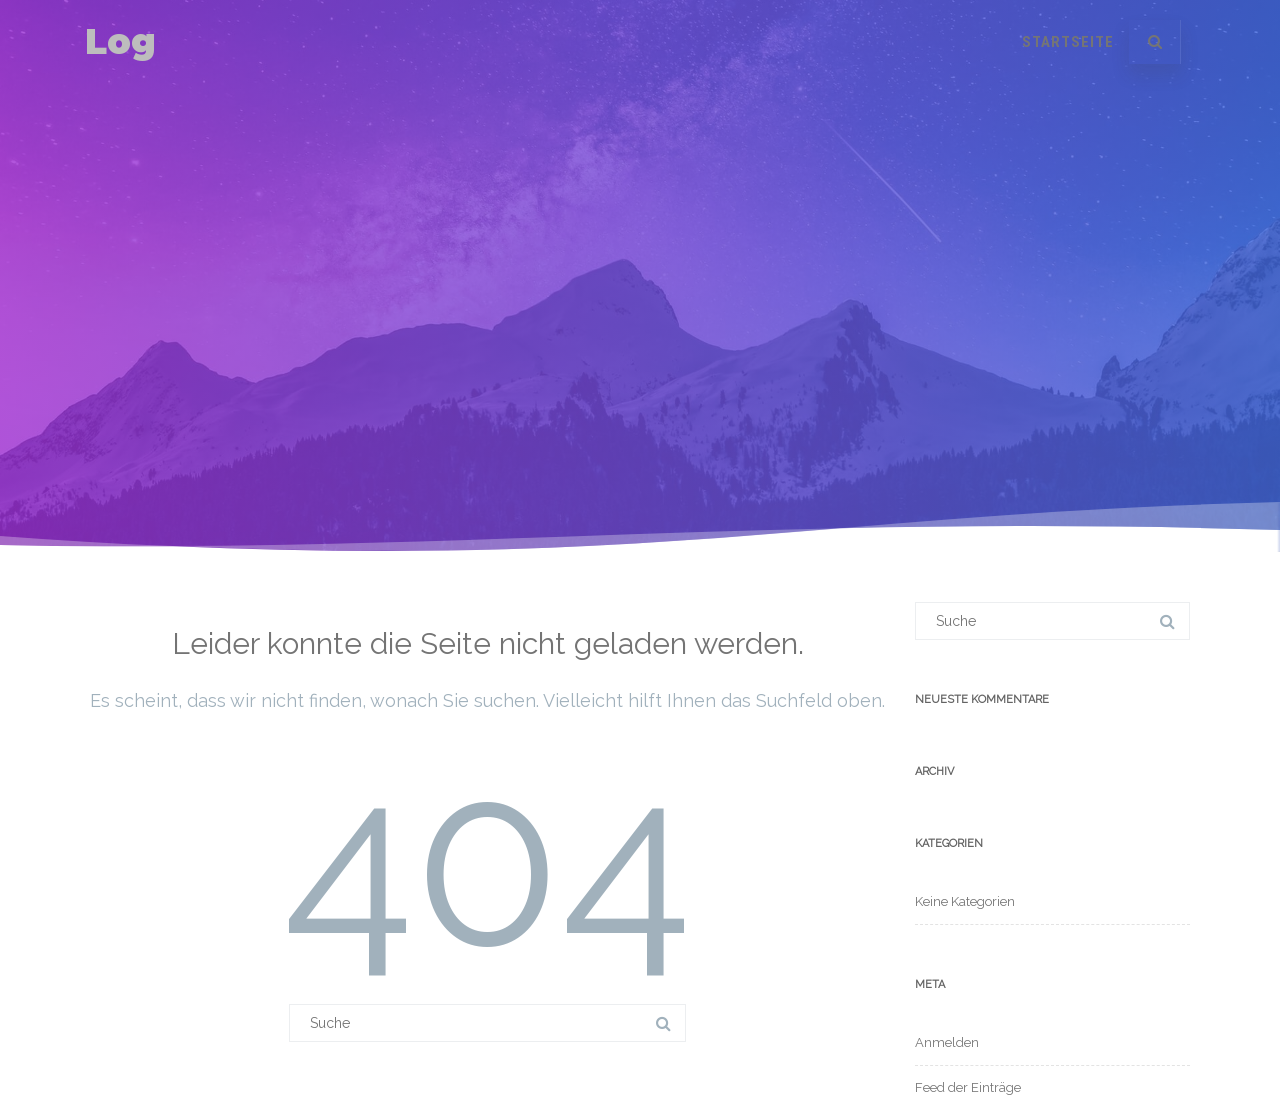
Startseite (1068, 42)
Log (120, 41)
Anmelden (947, 1042)
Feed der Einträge (968, 1087)
